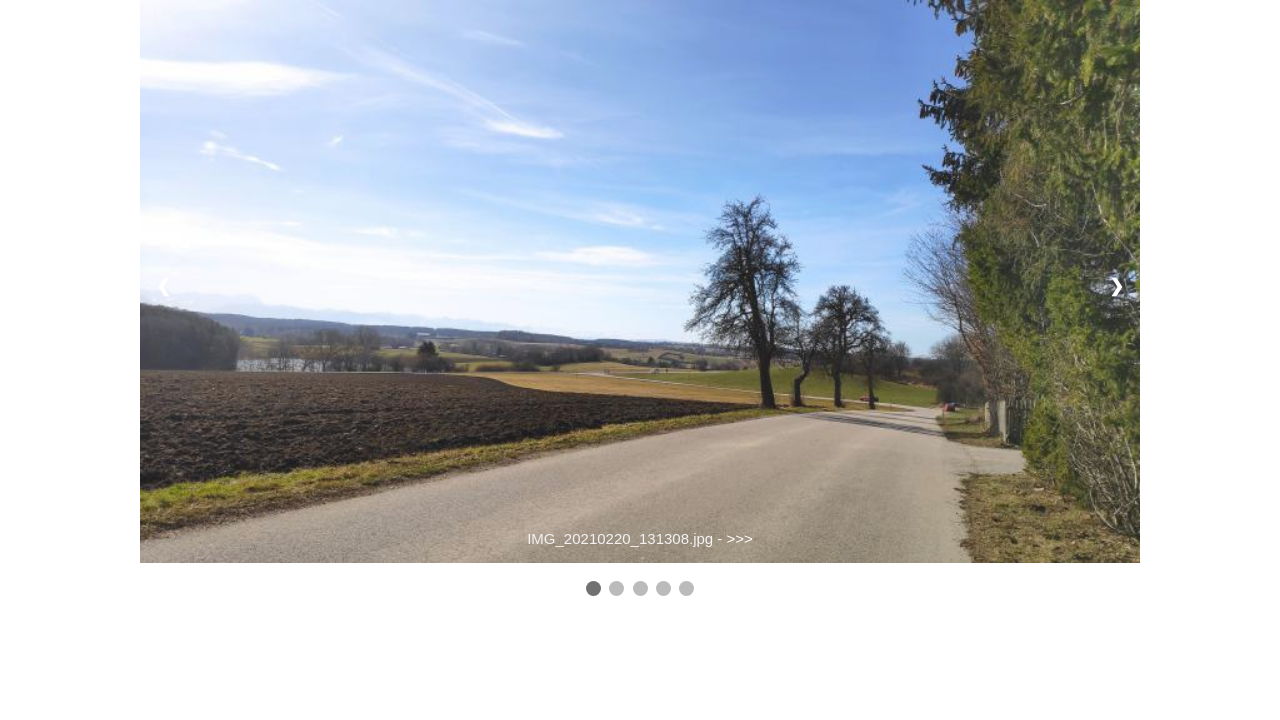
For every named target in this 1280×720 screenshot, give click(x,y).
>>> (740, 538)
